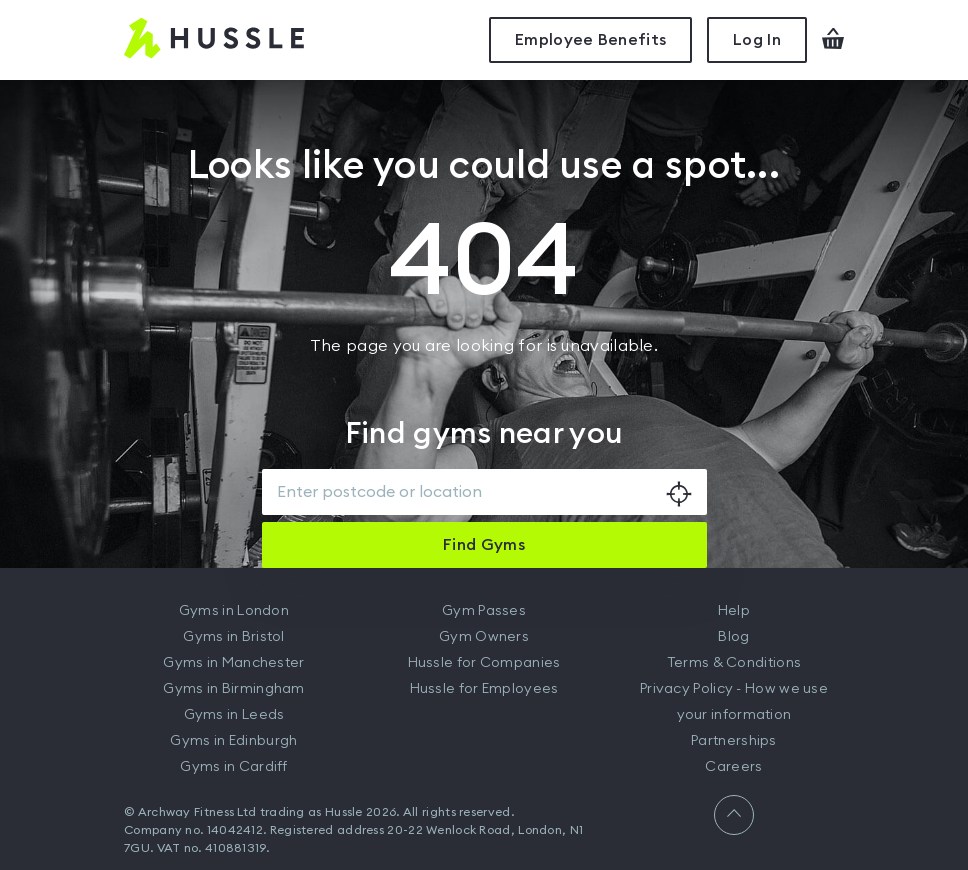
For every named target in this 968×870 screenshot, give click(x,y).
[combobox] (484, 492)
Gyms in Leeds (234, 715)
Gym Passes (484, 611)
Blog (733, 637)
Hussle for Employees (484, 689)
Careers (733, 767)
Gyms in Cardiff (234, 767)
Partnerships (734, 741)
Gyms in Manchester (233, 663)
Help (734, 611)
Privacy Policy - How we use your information (734, 702)
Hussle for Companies (484, 663)
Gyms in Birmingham (233, 689)
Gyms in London (234, 611)
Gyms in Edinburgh (233, 741)
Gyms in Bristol (234, 637)
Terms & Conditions (734, 663)
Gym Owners (484, 637)
